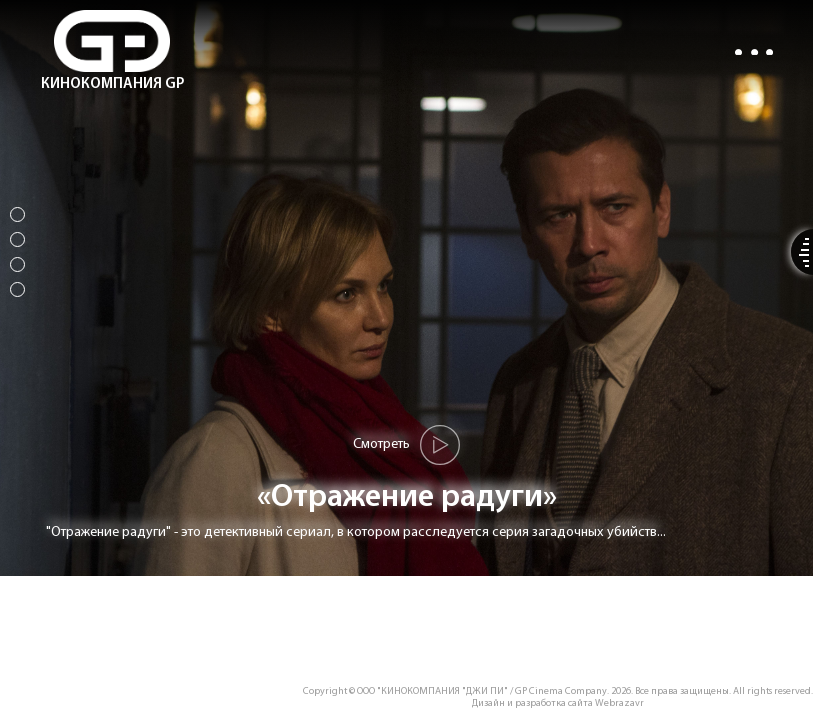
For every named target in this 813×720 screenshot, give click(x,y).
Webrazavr (619, 703)
